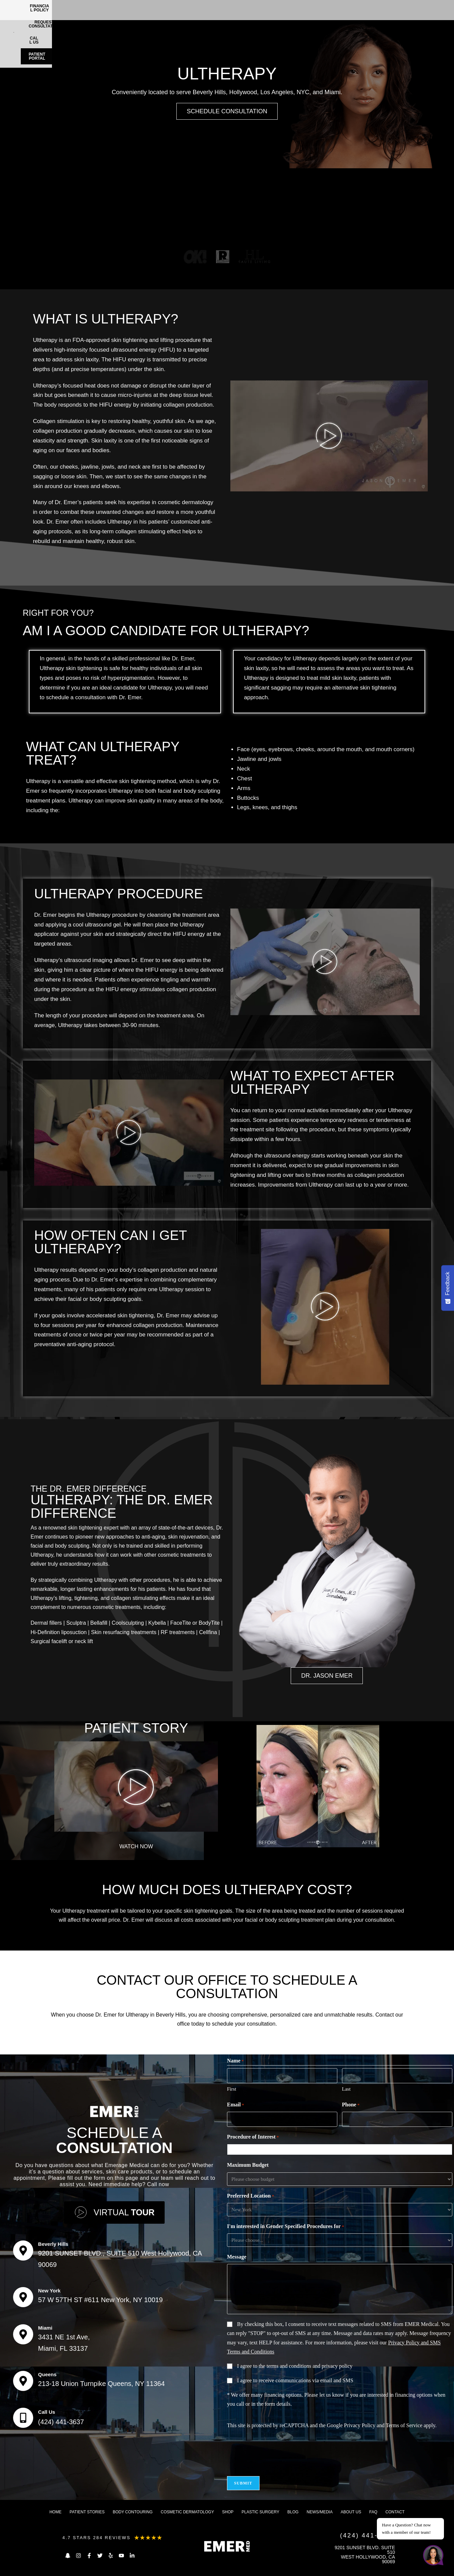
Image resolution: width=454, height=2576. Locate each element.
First (231, 2089)
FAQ (373, 2512)
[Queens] (23, 2381)
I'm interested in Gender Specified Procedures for (285, 2226)
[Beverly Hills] (23, 2250)
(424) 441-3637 (61, 2421)
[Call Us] (23, 2418)
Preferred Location (250, 2196)
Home (55, 2512)
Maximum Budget (248, 2165)
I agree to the (294, 2366)
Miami (45, 2328)
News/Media (320, 2512)
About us (351, 2512)
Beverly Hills (53, 2244)
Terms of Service (404, 2425)
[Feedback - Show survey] (447, 1288)
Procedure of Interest (253, 2137)
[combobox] (341, 2150)
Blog (292, 2512)
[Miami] (23, 2334)
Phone (350, 2105)
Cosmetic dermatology (187, 2512)
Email (235, 2105)
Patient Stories (87, 2512)
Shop (227, 2512)
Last (346, 2089)
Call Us (46, 2412)
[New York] (23, 2297)
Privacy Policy (360, 2425)
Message (236, 2257)
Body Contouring (133, 2512)
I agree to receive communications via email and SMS (295, 2380)
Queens (47, 2374)
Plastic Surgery (260, 2512)
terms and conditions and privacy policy (309, 2366)
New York (49, 2290)
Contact (394, 2512)
